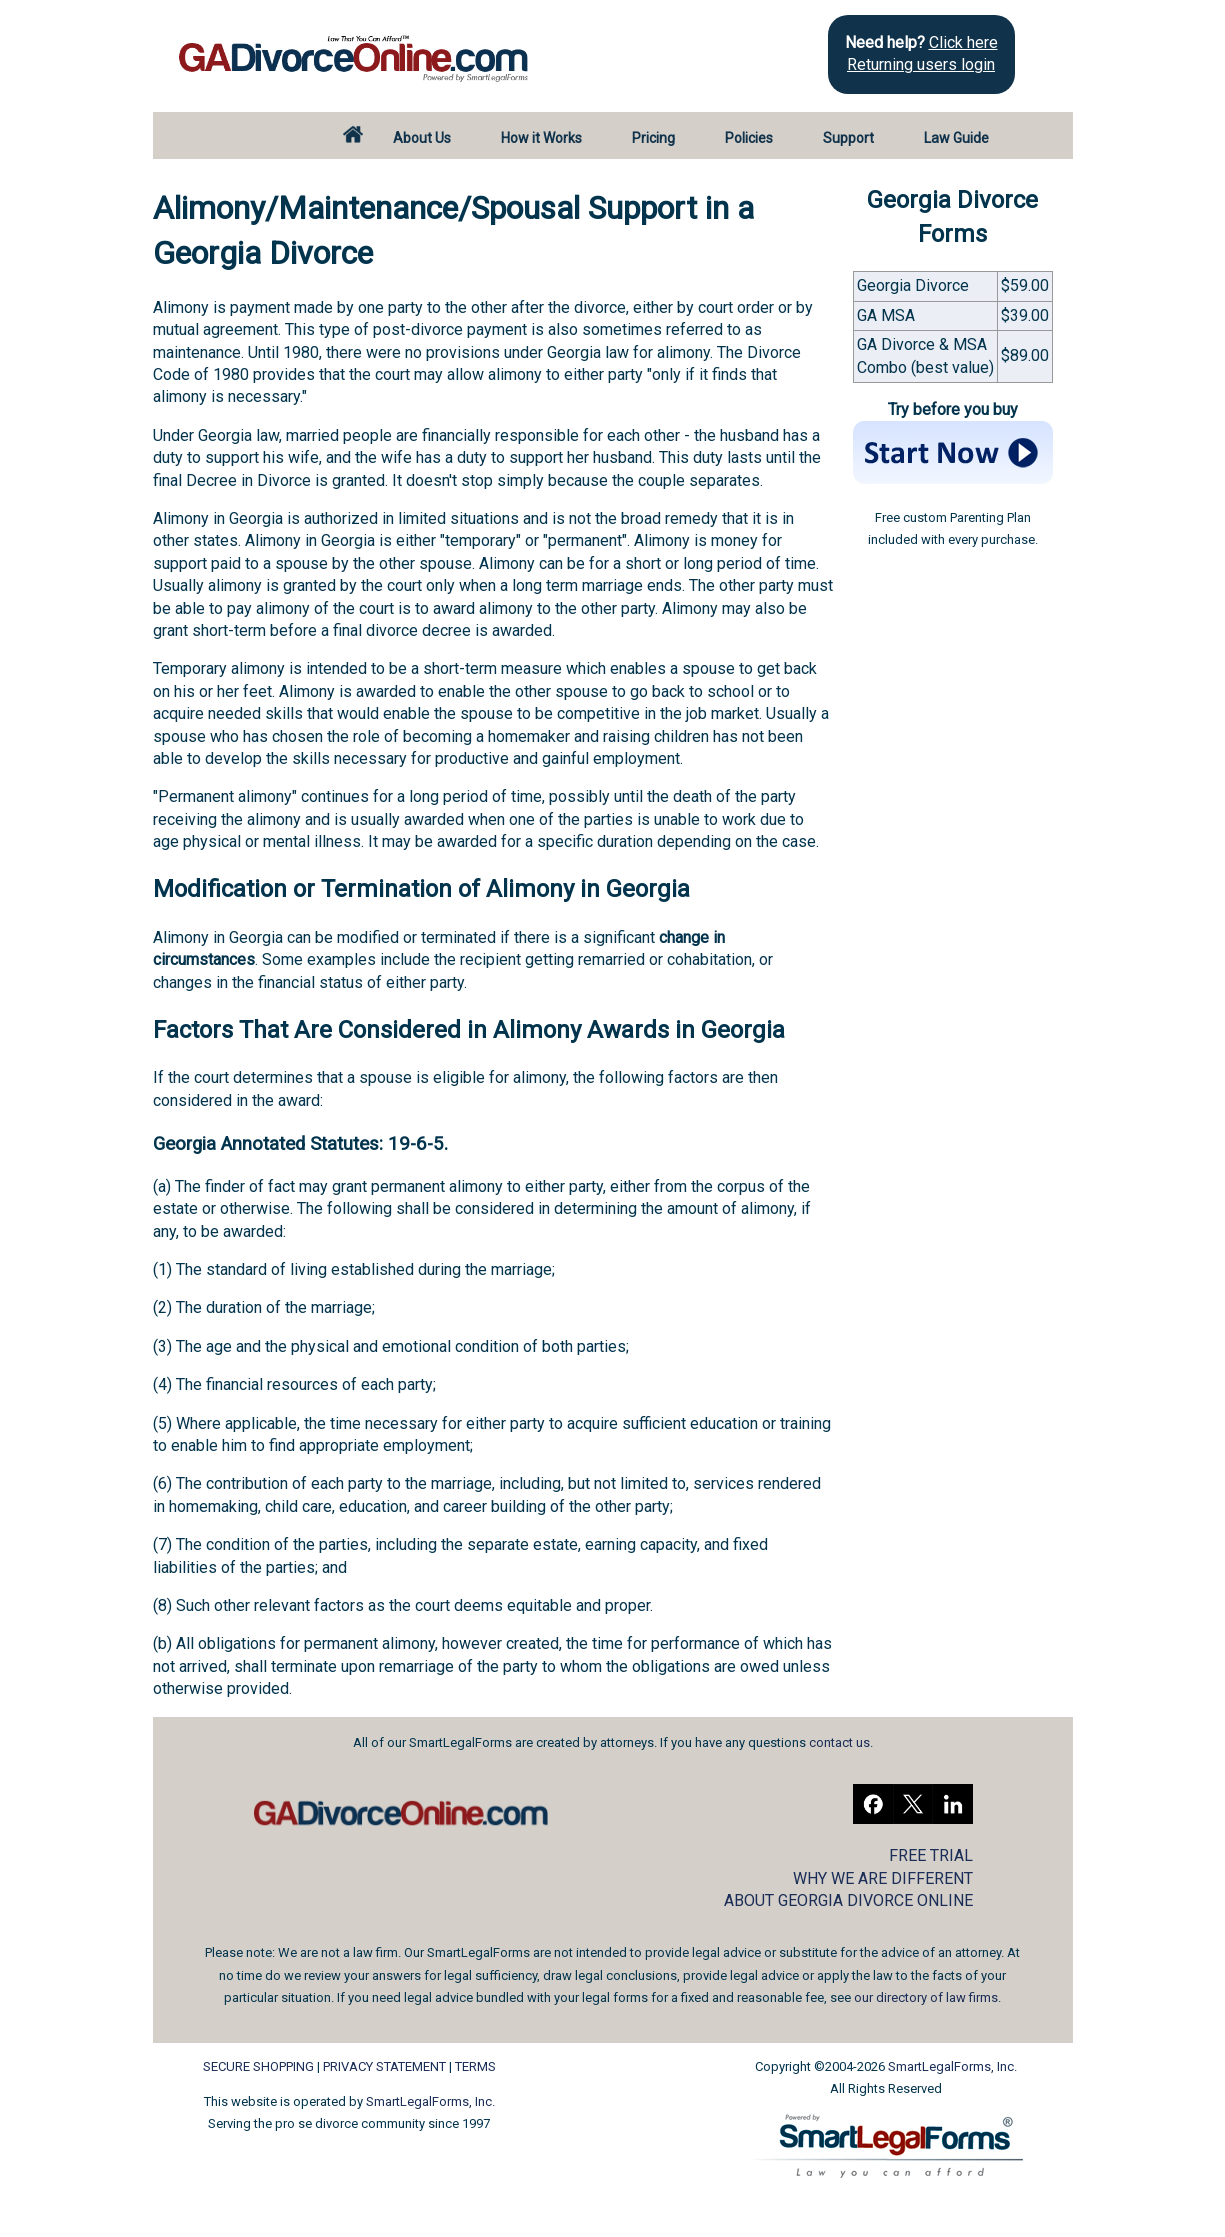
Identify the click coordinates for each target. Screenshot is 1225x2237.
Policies (749, 138)
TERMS (475, 2066)
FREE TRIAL (931, 1855)
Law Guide (956, 138)
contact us (839, 1742)
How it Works (541, 138)
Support (848, 138)
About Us (422, 138)
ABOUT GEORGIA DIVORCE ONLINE (848, 1900)
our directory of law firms (926, 1997)
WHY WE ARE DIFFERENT (883, 1878)
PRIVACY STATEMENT (384, 2066)
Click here (963, 42)
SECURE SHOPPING (258, 2066)
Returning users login (921, 64)
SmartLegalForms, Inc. (430, 2101)
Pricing (653, 138)
